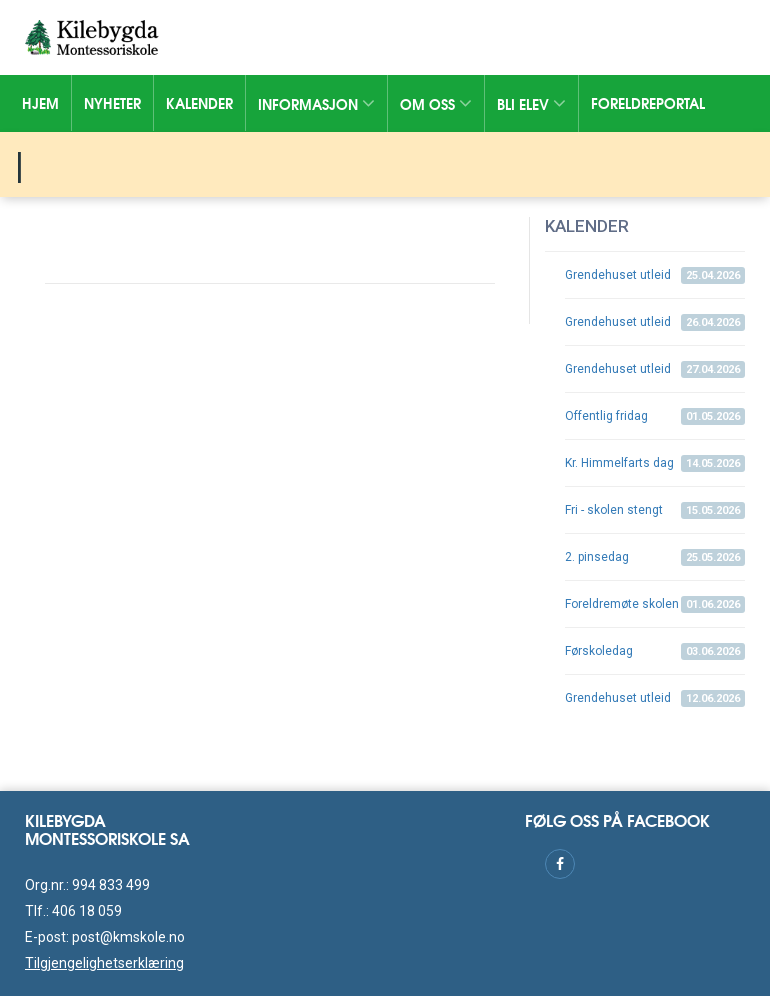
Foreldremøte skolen (655, 604)
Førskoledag (655, 651)
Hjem (40, 103)
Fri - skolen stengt (655, 510)
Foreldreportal (648, 103)
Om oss (436, 104)
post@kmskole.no (128, 937)
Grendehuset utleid (655, 275)
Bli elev (531, 104)
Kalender (199, 103)
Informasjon (316, 104)
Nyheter (112, 103)
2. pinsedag (655, 557)
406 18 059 (87, 911)
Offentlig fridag (655, 416)
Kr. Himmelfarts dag (655, 463)
